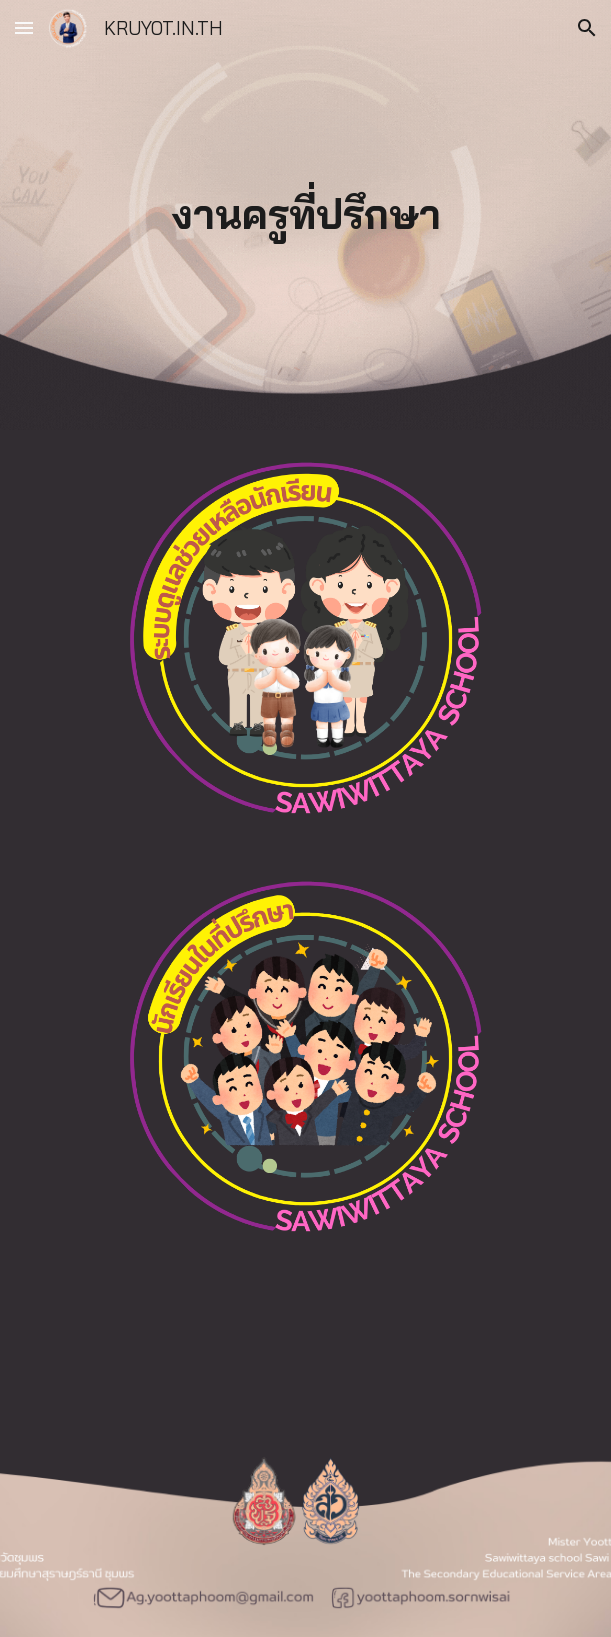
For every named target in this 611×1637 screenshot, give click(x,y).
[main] (305, 214)
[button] (24, 27)
